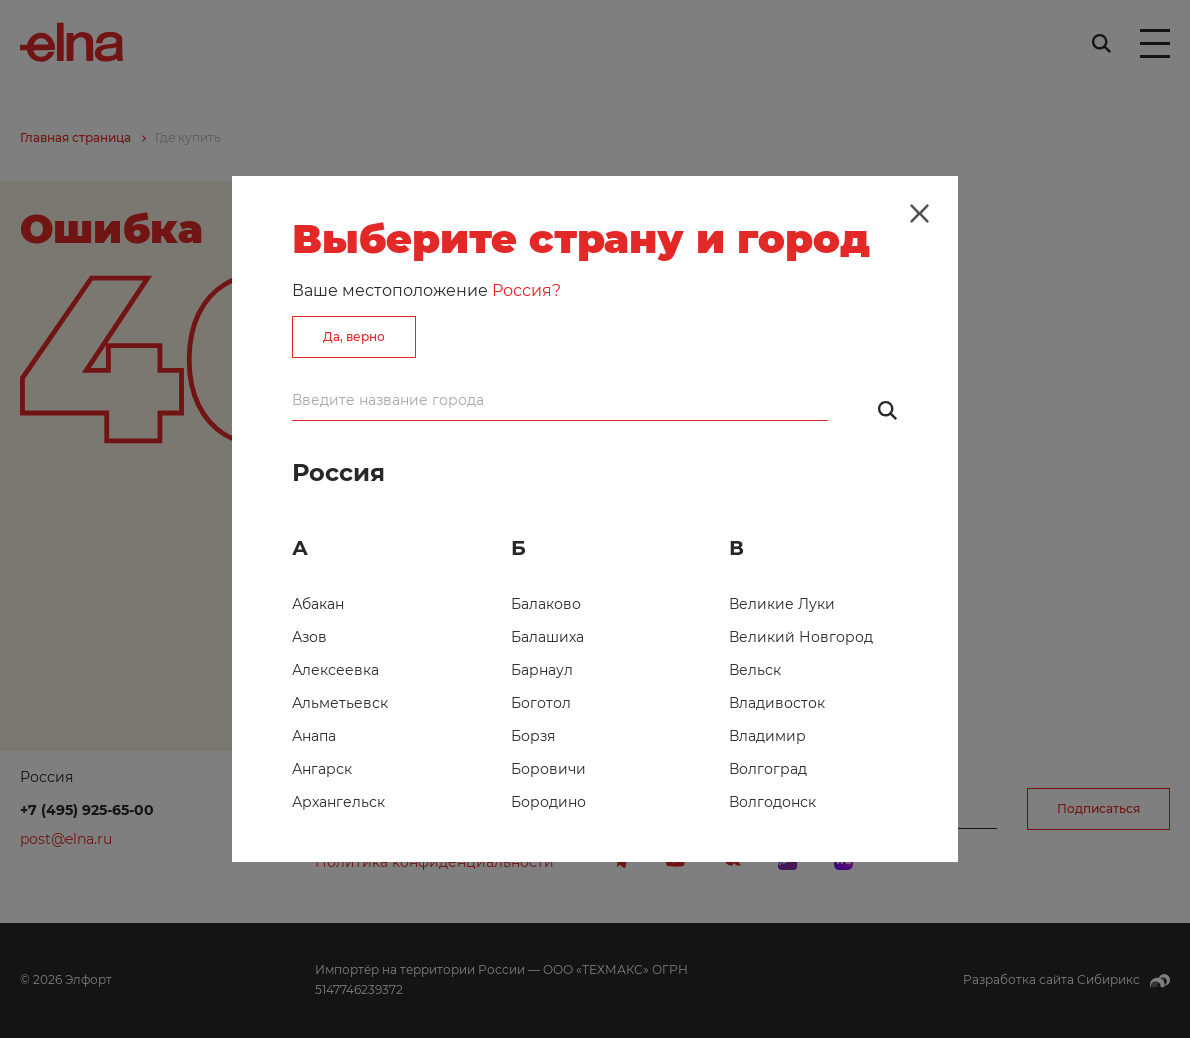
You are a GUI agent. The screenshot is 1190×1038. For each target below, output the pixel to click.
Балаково (546, 604)
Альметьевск (340, 703)
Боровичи (548, 769)
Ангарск (322, 769)
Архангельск (338, 802)
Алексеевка (335, 670)
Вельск (755, 670)
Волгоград (768, 769)
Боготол (541, 703)
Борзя (533, 736)
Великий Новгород (801, 637)
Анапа (314, 736)
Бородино (548, 802)
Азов (309, 637)
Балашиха (547, 637)
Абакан (318, 604)
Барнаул (542, 670)
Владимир (767, 736)
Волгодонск (772, 802)
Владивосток (777, 703)
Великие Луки (782, 604)
